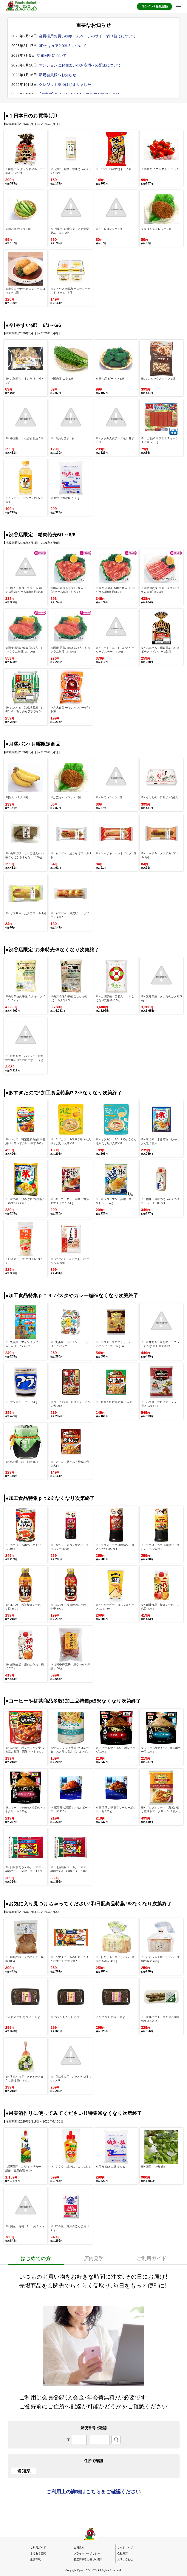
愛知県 (24, 2470)
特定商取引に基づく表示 (88, 2559)
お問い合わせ (125, 2559)
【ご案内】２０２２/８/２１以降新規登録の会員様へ (81, 94)
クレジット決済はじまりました (65, 85)
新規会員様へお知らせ (57, 75)
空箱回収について (52, 55)
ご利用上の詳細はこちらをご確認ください (93, 2491)
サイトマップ (125, 2547)
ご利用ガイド (151, 2258)
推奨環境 (35, 2559)
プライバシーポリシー (87, 2553)
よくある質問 (38, 2553)
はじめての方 (36, 2258)
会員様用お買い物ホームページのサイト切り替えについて (87, 36)
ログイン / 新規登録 (154, 6)
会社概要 (122, 2553)
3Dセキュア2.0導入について (62, 46)
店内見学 (93, 2258)
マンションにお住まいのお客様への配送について (80, 65)
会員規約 (79, 2547)
